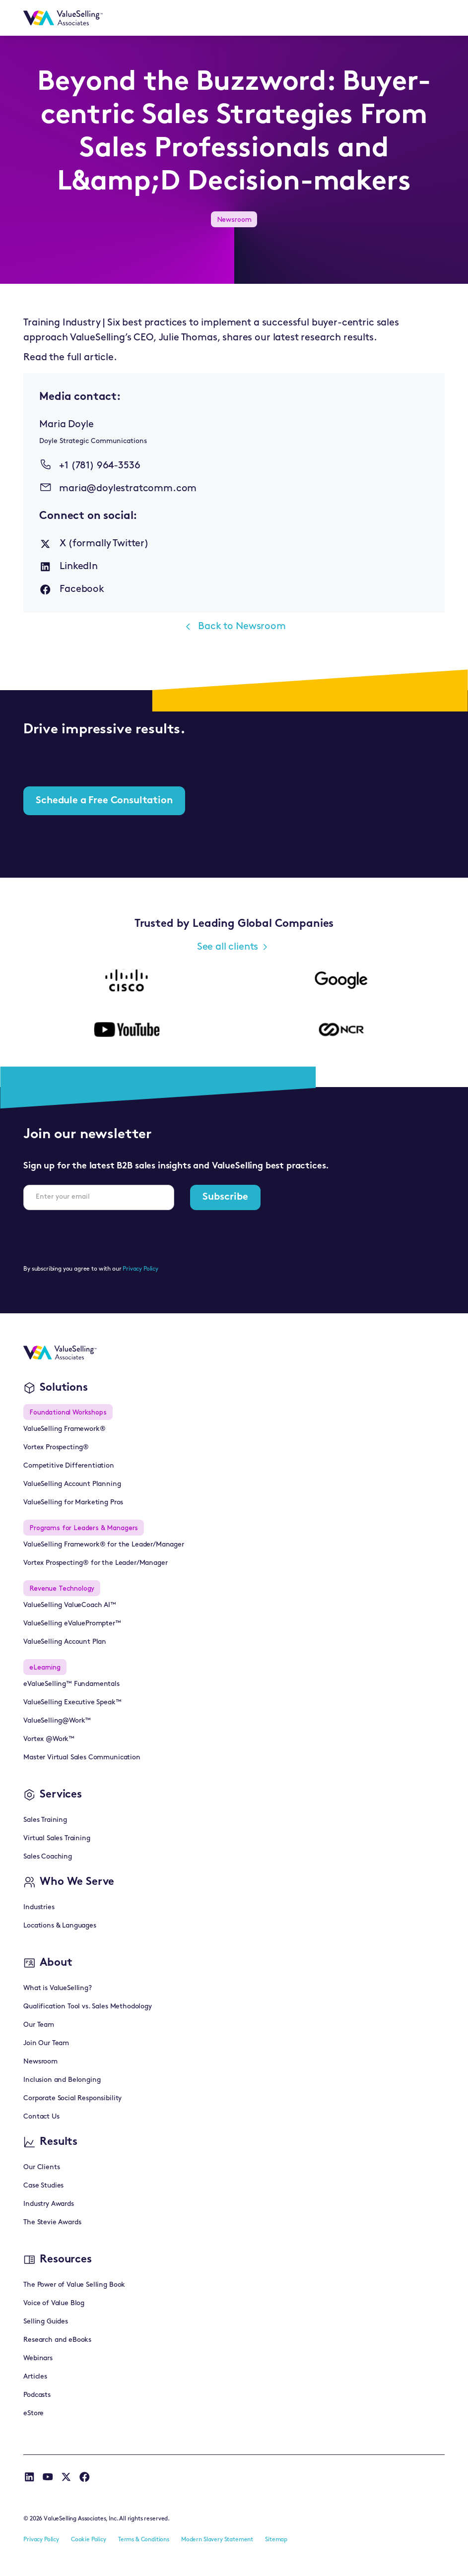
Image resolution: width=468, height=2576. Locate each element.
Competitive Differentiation (68, 1466)
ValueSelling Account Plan (64, 1642)
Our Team (38, 2025)
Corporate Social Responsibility (72, 2098)
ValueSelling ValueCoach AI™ (69, 1605)
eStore (33, 2413)
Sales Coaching (47, 1857)
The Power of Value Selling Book (74, 2285)
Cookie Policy (88, 2540)
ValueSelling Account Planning (72, 1484)
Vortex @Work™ (48, 1739)
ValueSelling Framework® (64, 1429)
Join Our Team (46, 2043)
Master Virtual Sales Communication (81, 1757)
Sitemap (276, 2540)
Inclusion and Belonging (61, 2080)
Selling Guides (45, 2321)
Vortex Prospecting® (56, 1447)
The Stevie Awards (52, 2222)
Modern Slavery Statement (217, 2540)
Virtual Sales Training (56, 1838)
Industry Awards (48, 2204)
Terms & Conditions (143, 2540)
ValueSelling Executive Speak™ (72, 1702)
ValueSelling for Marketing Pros (73, 1502)
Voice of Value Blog (53, 2303)
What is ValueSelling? (57, 1988)
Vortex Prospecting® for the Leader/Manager (95, 1563)
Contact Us (41, 2117)
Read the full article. (70, 358)
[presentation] (98, 1237)
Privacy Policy (140, 1269)
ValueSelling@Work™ (57, 1721)
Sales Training (45, 1820)
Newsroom (40, 2061)
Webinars (38, 2358)
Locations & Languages (59, 1926)
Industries (38, 1907)
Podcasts (37, 2395)
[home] (63, 17)
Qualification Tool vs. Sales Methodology (87, 2006)
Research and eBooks (57, 2340)
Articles (35, 2377)
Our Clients (41, 2167)
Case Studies (43, 2186)
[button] (432, 18)
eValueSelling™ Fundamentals (71, 1684)
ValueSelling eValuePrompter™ (72, 1623)
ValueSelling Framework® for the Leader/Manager (103, 1544)
